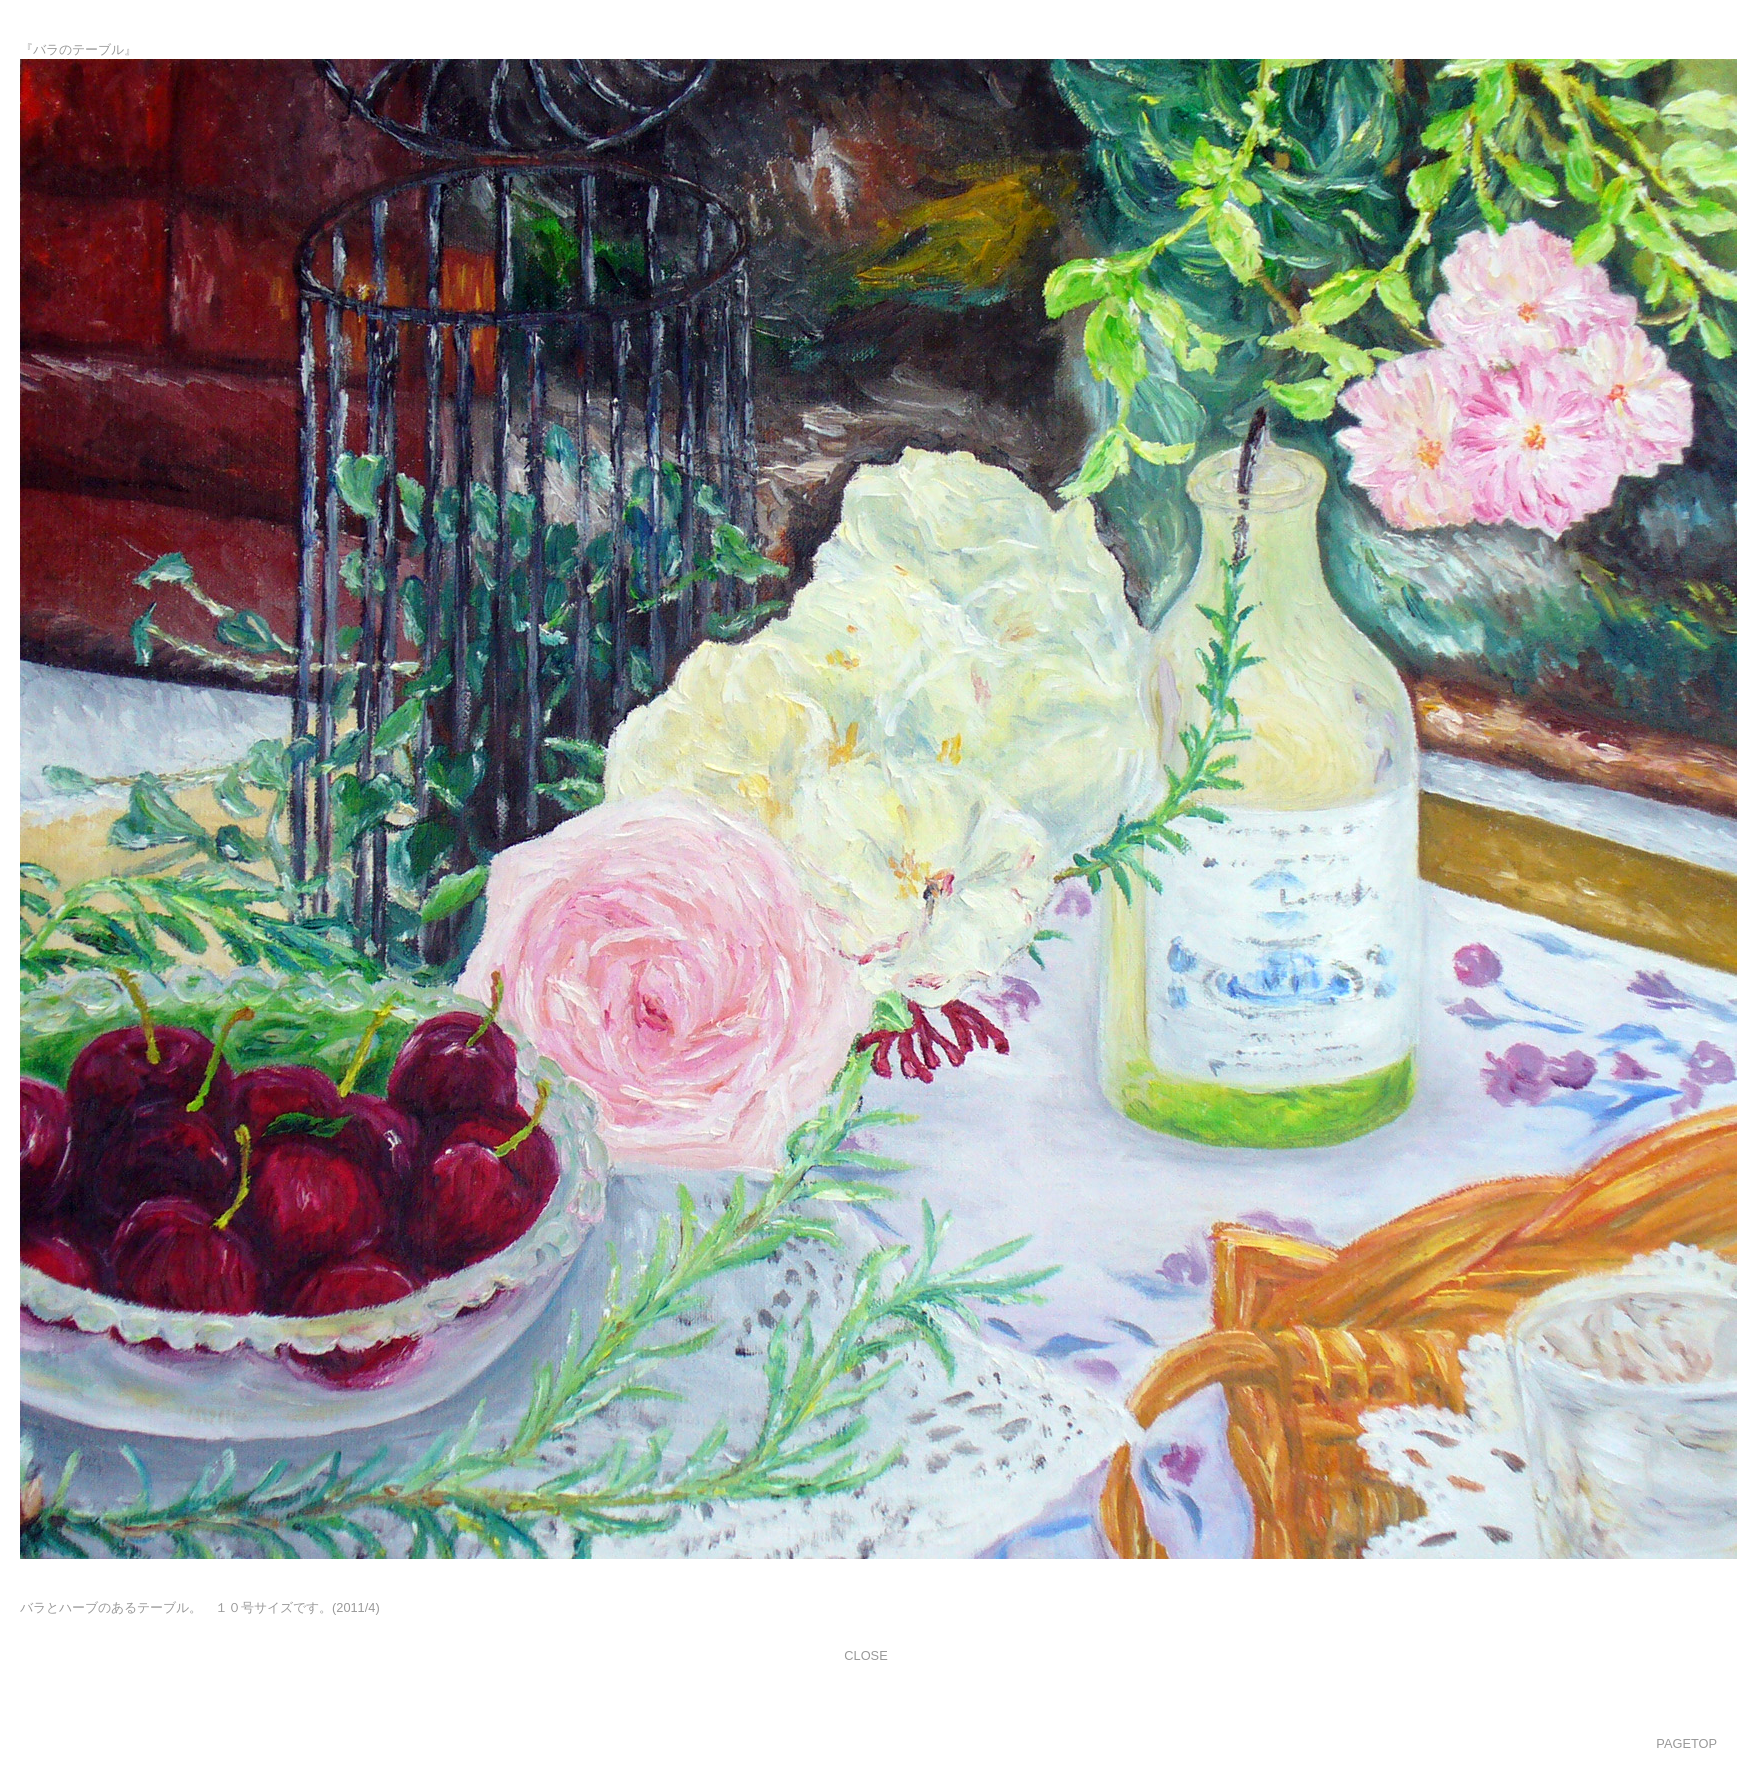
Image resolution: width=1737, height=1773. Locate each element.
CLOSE (865, 1655)
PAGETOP (1686, 1743)
